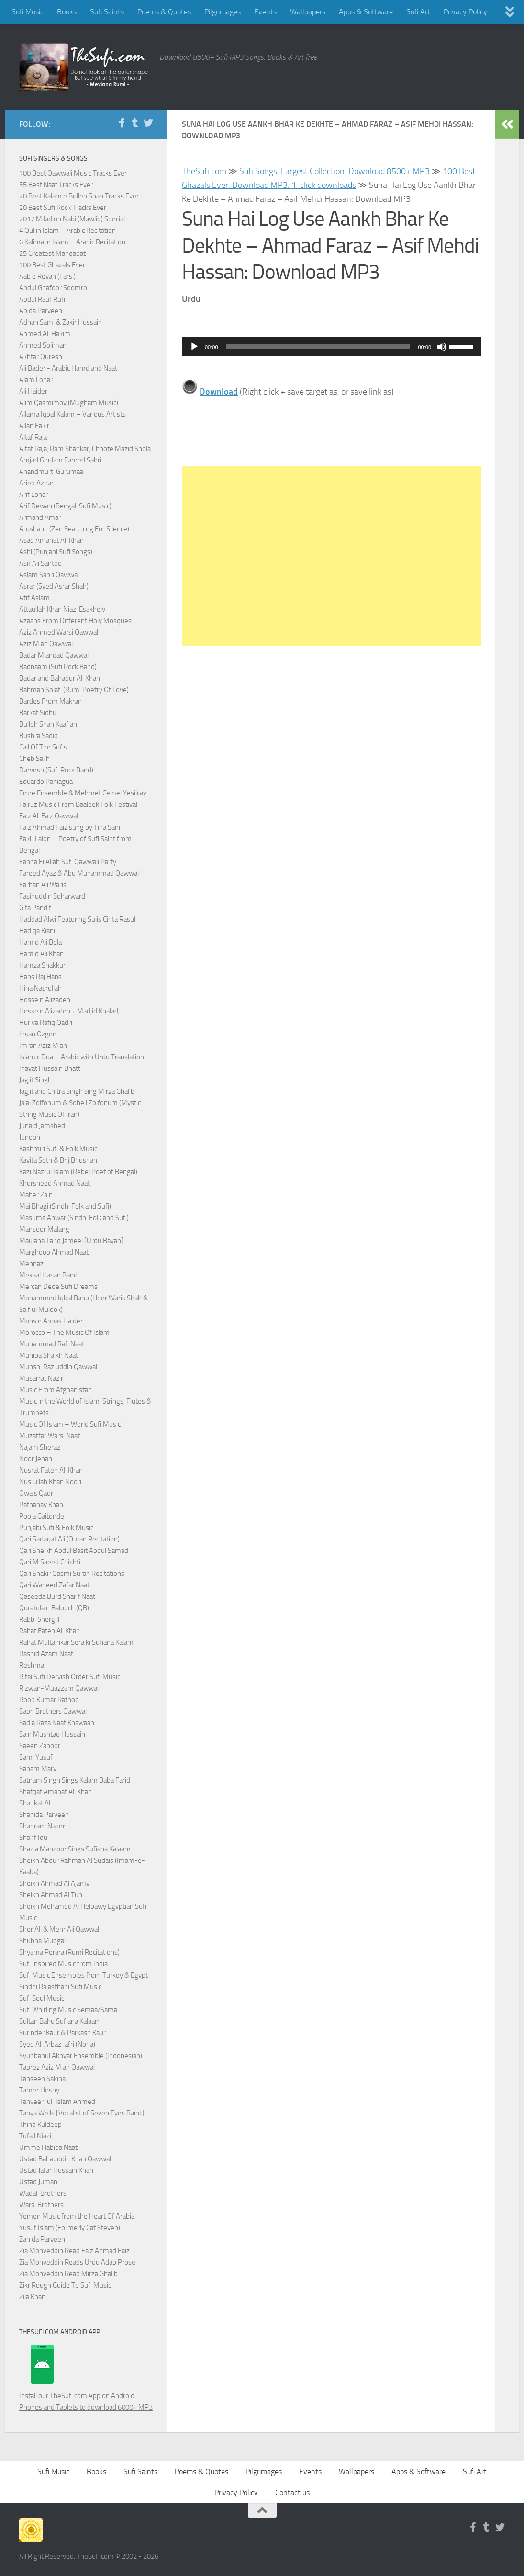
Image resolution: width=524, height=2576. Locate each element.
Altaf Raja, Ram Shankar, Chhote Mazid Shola (85, 448)
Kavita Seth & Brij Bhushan (58, 1160)
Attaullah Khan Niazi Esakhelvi (63, 609)
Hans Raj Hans (40, 976)
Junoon (29, 1137)
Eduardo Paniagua (46, 781)
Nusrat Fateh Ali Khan (51, 1470)
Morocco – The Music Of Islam (64, 1332)
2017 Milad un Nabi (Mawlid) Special (72, 219)
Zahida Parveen (42, 2239)
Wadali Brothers (43, 2193)
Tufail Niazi (35, 2136)
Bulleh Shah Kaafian (48, 724)
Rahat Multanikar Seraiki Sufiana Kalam (76, 1642)
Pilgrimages (222, 11)
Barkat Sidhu (37, 712)
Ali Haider (33, 391)
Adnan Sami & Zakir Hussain (60, 322)
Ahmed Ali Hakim (44, 334)
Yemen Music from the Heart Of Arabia (76, 2216)
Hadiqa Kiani (37, 930)
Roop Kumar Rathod (49, 1699)
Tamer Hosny (39, 2090)
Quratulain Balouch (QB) (54, 1608)
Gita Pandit (35, 907)
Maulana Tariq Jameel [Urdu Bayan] (71, 1240)
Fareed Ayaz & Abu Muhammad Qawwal (79, 873)
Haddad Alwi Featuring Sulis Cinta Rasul (77, 919)
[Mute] (441, 347)
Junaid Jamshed (42, 1126)
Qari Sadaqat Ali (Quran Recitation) (69, 1539)
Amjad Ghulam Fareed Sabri (60, 460)
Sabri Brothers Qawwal (53, 1711)
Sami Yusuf (36, 1757)
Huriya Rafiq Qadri (45, 1022)
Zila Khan (32, 2296)
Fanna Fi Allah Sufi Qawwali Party (67, 862)
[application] (331, 346)
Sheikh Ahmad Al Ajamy (54, 1883)
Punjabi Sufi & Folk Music (56, 1527)
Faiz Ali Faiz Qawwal (48, 816)
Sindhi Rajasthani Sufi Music (60, 1986)
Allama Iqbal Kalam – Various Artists (72, 414)
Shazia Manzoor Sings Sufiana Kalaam (75, 1849)
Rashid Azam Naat (46, 1654)
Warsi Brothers (41, 2205)
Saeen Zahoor (39, 1745)
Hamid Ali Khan (41, 953)
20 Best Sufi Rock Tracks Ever (62, 207)
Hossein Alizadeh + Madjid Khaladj (69, 1011)
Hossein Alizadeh (44, 999)
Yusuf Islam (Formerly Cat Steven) (69, 2228)
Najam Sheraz (39, 1447)
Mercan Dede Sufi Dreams (58, 1286)
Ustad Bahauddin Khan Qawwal (65, 2159)
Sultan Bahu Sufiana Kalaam (60, 2021)
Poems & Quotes (164, 11)
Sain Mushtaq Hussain (52, 1734)
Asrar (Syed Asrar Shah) (54, 586)
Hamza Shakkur (42, 965)
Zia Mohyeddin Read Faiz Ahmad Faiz (74, 2250)
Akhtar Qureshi (41, 356)
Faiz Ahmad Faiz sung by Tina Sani (69, 827)
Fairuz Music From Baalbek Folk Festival (78, 804)
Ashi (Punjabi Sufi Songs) (55, 552)
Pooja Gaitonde (41, 1516)
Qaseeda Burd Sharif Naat (57, 1596)
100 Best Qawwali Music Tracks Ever (73, 173)
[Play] (194, 347)
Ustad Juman (38, 2182)
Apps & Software (366, 11)
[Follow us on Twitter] (148, 123)
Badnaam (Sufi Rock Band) (58, 666)
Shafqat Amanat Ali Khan (55, 1791)
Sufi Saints (107, 11)
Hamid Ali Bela (40, 942)
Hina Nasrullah (40, 988)
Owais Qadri (37, 1493)
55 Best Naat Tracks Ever (56, 184)
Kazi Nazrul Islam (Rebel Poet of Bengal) (78, 1171)
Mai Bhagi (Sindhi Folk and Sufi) (65, 1206)
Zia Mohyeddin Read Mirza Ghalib (68, 2273)
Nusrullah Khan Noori (50, 1481)
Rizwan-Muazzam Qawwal (59, 1688)
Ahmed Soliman (43, 345)
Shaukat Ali (35, 1803)
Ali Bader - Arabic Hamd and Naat (68, 368)
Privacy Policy (465, 11)
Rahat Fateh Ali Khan (49, 1631)
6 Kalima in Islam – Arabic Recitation (72, 242)
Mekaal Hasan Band (48, 1275)
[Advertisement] (331, 556)
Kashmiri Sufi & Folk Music (58, 1149)
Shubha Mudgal (42, 1941)
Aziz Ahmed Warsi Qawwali (59, 632)
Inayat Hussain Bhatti (50, 1068)
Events (265, 11)
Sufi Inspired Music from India (63, 1964)
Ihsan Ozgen (37, 1034)
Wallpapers (307, 11)
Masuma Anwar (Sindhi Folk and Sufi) (74, 1217)
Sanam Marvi (38, 1768)
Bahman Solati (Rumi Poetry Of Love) (74, 689)
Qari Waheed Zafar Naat (54, 1585)
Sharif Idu (33, 1837)
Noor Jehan (35, 1458)
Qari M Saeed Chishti (49, 1562)
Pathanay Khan (41, 1504)
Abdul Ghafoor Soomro (53, 288)
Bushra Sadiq (38, 735)
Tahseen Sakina (42, 2078)
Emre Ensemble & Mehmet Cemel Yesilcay (82, 793)
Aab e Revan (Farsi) (47, 276)
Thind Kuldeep (40, 2124)
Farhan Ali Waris (43, 885)
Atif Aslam (34, 598)
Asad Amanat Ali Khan (51, 540)
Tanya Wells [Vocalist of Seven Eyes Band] (81, 2113)
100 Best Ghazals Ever (52, 265)
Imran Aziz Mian (43, 1045)
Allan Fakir (34, 425)
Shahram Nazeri (43, 1826)
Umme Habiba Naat (48, 2147)
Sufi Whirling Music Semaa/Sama (68, 2009)
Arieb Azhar (36, 483)
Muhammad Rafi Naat (51, 1344)
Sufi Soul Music (41, 1998)
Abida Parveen (40, 311)
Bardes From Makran (50, 701)
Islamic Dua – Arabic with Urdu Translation (81, 1057)
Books (67, 11)
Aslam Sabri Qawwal (49, 575)
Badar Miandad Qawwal (54, 655)
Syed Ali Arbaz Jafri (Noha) (57, 2044)
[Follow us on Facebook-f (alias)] (121, 123)
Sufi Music (27, 11)
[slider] (318, 346)
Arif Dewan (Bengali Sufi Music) (65, 506)
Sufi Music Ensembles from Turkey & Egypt (83, 1975)
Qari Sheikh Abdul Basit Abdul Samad (73, 1550)
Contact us (292, 2492)
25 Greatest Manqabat (52, 253)
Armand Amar (40, 517)
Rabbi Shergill (39, 1619)
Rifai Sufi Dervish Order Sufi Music (69, 1677)
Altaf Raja (33, 437)
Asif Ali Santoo (40, 563)
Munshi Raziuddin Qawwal (58, 1367)
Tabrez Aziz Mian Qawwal (57, 2067)
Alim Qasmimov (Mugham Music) (68, 402)
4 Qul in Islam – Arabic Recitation (67, 230)
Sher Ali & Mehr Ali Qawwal (59, 1929)
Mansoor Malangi (45, 1229)
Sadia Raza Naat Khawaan (56, 1722)
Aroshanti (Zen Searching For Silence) (74, 529)
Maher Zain (36, 1194)
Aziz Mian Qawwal (46, 643)
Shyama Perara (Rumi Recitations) (69, 1952)
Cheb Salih (34, 758)
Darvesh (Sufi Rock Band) (56, 770)
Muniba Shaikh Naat (48, 1355)
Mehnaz (31, 1263)
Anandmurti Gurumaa (51, 471)
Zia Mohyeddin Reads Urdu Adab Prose (77, 2262)
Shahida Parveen (44, 1814)
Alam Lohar (36, 379)
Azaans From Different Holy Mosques (75, 620)
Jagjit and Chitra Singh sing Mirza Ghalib (76, 1091)
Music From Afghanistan (55, 1390)
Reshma (31, 1665)
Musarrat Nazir (41, 1378)
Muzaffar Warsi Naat (49, 1435)
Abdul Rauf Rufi (42, 299)
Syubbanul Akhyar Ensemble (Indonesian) (80, 2055)
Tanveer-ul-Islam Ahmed (57, 2101)
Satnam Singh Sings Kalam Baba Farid (74, 1780)
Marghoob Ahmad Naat (54, 1252)
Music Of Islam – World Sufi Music (70, 1424)
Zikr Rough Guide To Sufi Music (65, 2285)
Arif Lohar (33, 494)
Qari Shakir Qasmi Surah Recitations (71, 1573)
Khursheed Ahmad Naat (54, 1183)
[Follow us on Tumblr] (135, 123)
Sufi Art (418, 11)
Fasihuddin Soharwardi (53, 896)
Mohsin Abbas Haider (51, 1321)
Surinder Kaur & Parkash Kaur (62, 2032)
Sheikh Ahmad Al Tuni (51, 1895)
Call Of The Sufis (43, 747)
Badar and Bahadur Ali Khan (59, 678)
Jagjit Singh (35, 1080)
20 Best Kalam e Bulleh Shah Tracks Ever (79, 196)
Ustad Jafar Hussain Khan (56, 2170)
